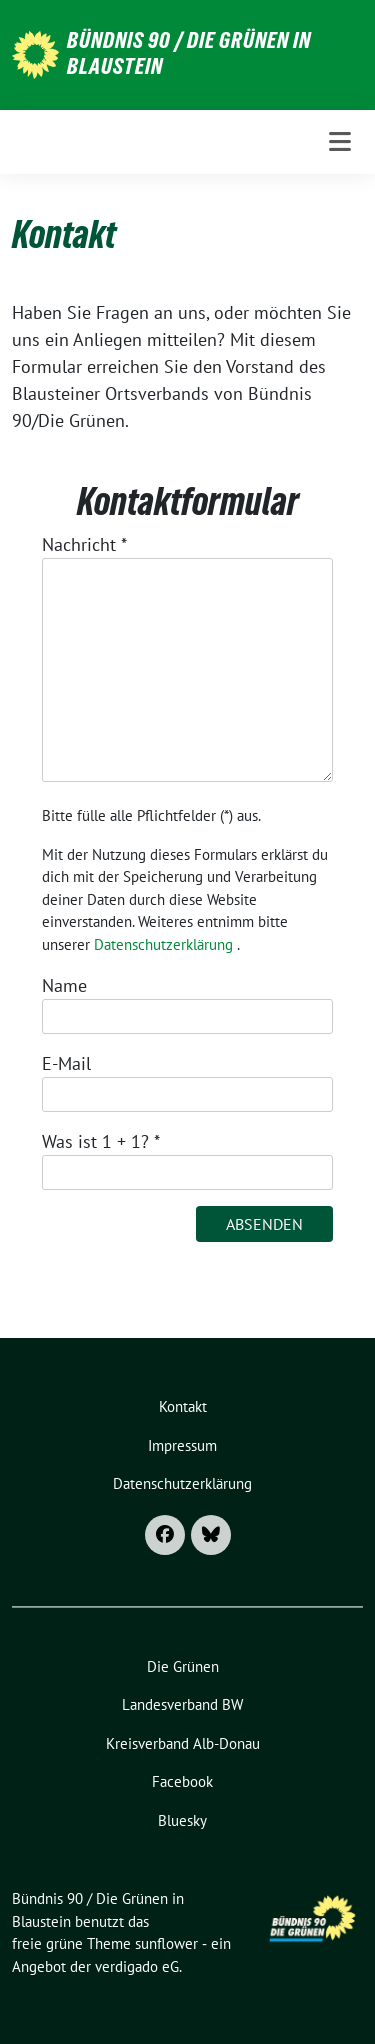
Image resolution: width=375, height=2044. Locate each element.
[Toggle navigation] (340, 142)
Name (64, 985)
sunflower (166, 1943)
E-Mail (66, 1063)
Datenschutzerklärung (163, 944)
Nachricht (84, 544)
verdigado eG (137, 1966)
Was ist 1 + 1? (101, 1141)
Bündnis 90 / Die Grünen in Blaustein (189, 53)
